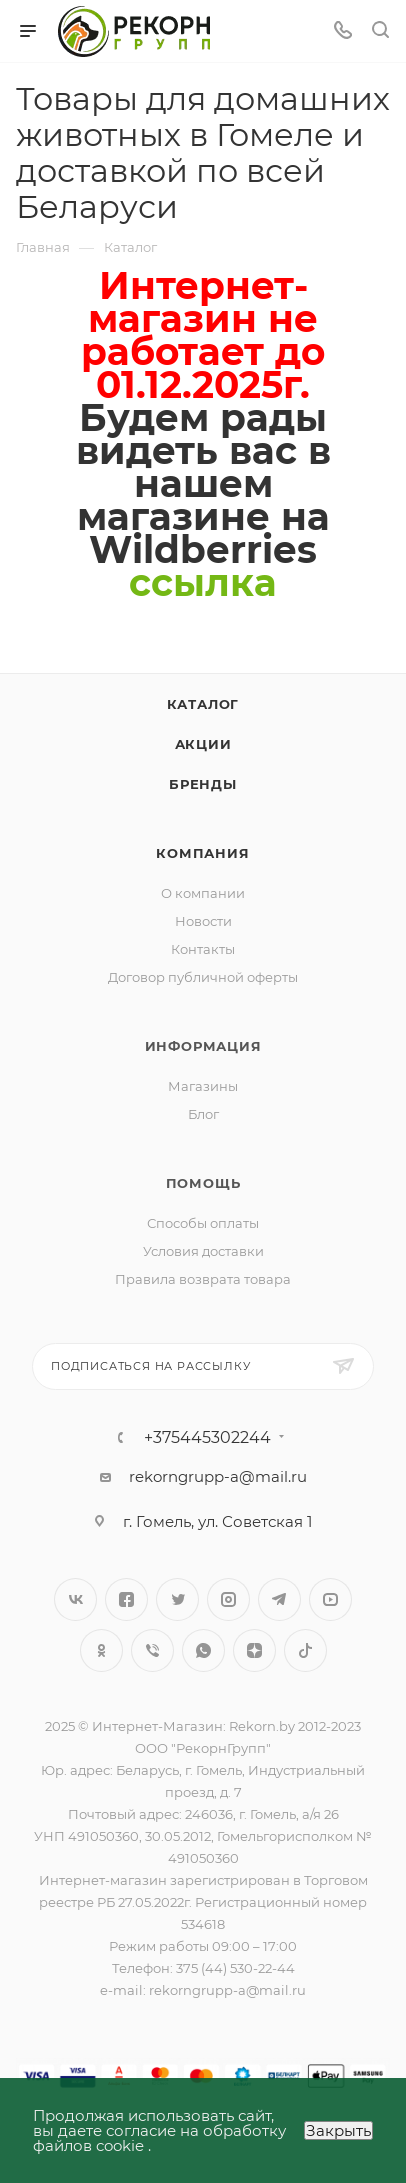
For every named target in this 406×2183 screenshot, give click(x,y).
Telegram (279, 1599)
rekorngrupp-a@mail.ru (218, 1476)
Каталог (203, 704)
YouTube (330, 1599)
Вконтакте (75, 1599)
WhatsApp (203, 1650)
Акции (203, 744)
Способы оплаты (203, 1223)
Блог (203, 1114)
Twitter (177, 1599)
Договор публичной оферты (203, 977)
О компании (203, 893)
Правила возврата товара (203, 1279)
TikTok (305, 1650)
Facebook (126, 1599)
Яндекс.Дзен (254, 1650)
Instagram (228, 1599)
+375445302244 (207, 1438)
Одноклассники (101, 1650)
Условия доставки (203, 1251)
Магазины (203, 1086)
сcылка (203, 582)
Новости (203, 921)
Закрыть (338, 2130)
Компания (202, 853)
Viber (152, 1650)
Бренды (203, 784)
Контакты (203, 949)
